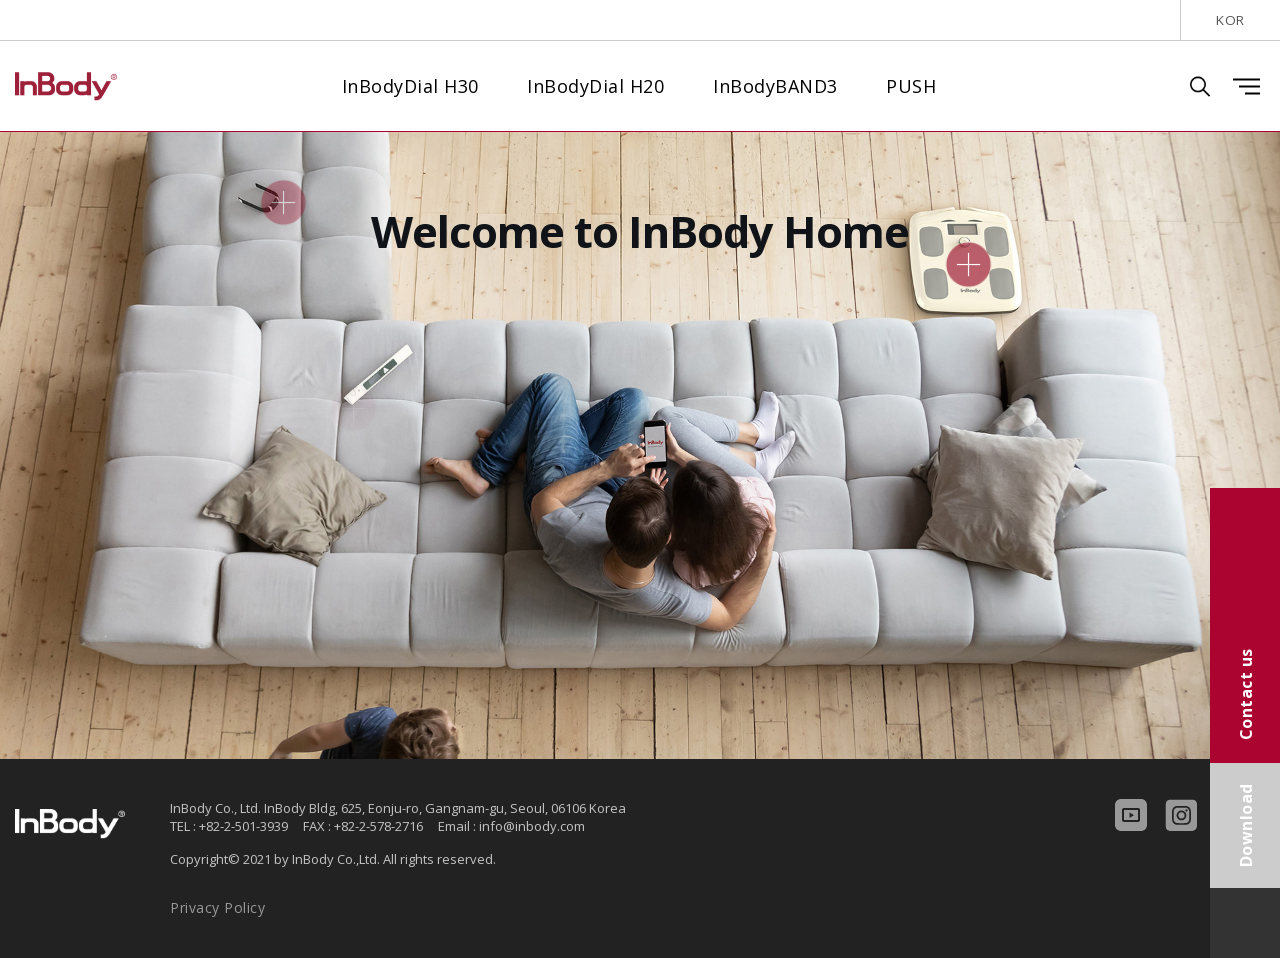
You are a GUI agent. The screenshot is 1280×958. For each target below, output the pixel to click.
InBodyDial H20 (595, 86)
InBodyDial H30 (410, 86)
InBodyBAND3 (775, 86)
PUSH (911, 86)
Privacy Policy (217, 907)
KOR (1230, 20)
